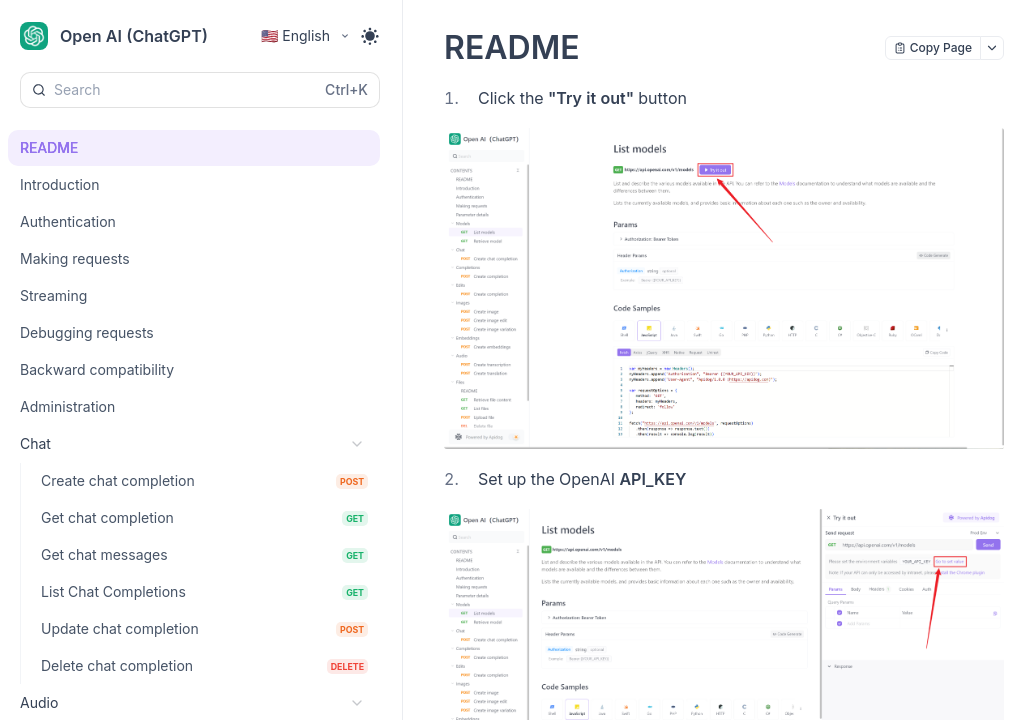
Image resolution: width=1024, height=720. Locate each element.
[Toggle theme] (370, 36)
